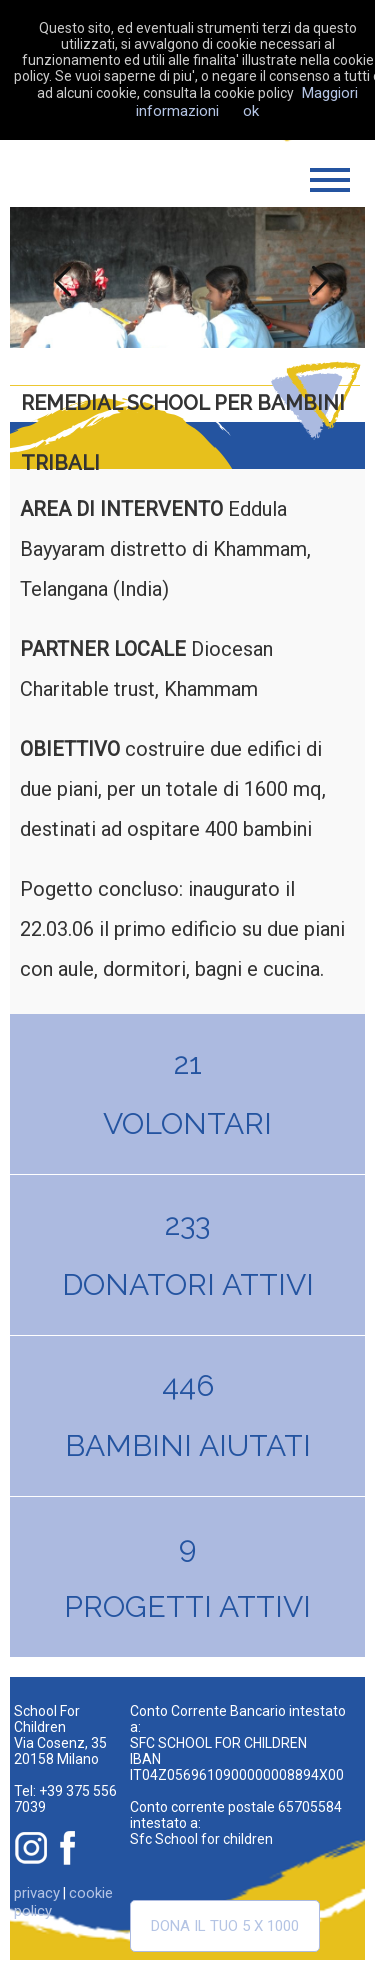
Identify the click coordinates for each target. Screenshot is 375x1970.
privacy (37, 1893)
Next (317, 277)
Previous (58, 277)
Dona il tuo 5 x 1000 (225, 1926)
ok (251, 111)
